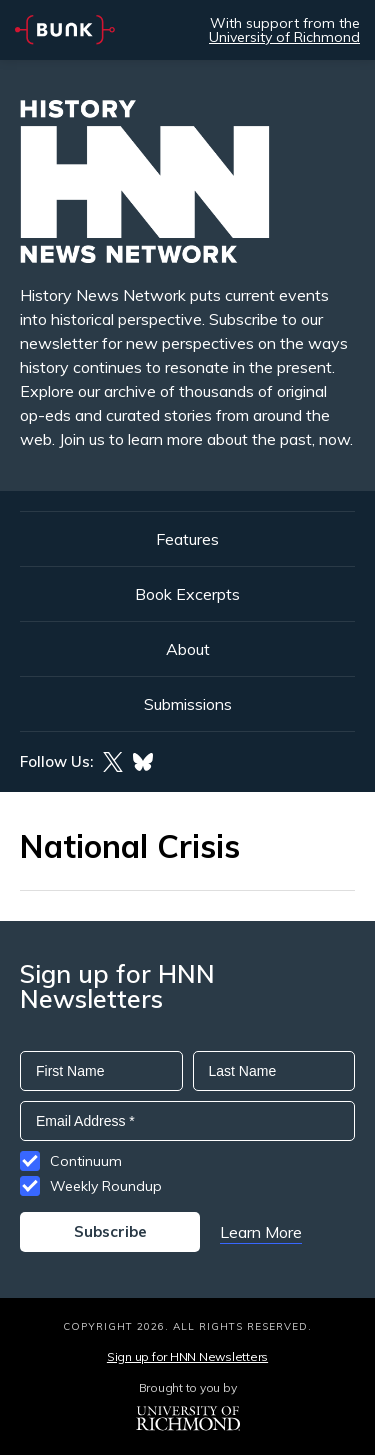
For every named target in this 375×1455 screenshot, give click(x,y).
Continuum (86, 1161)
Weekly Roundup (106, 1186)
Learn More (261, 1232)
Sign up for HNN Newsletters (187, 1356)
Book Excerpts (187, 594)
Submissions (188, 704)
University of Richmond (284, 37)
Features (187, 539)
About (188, 649)
